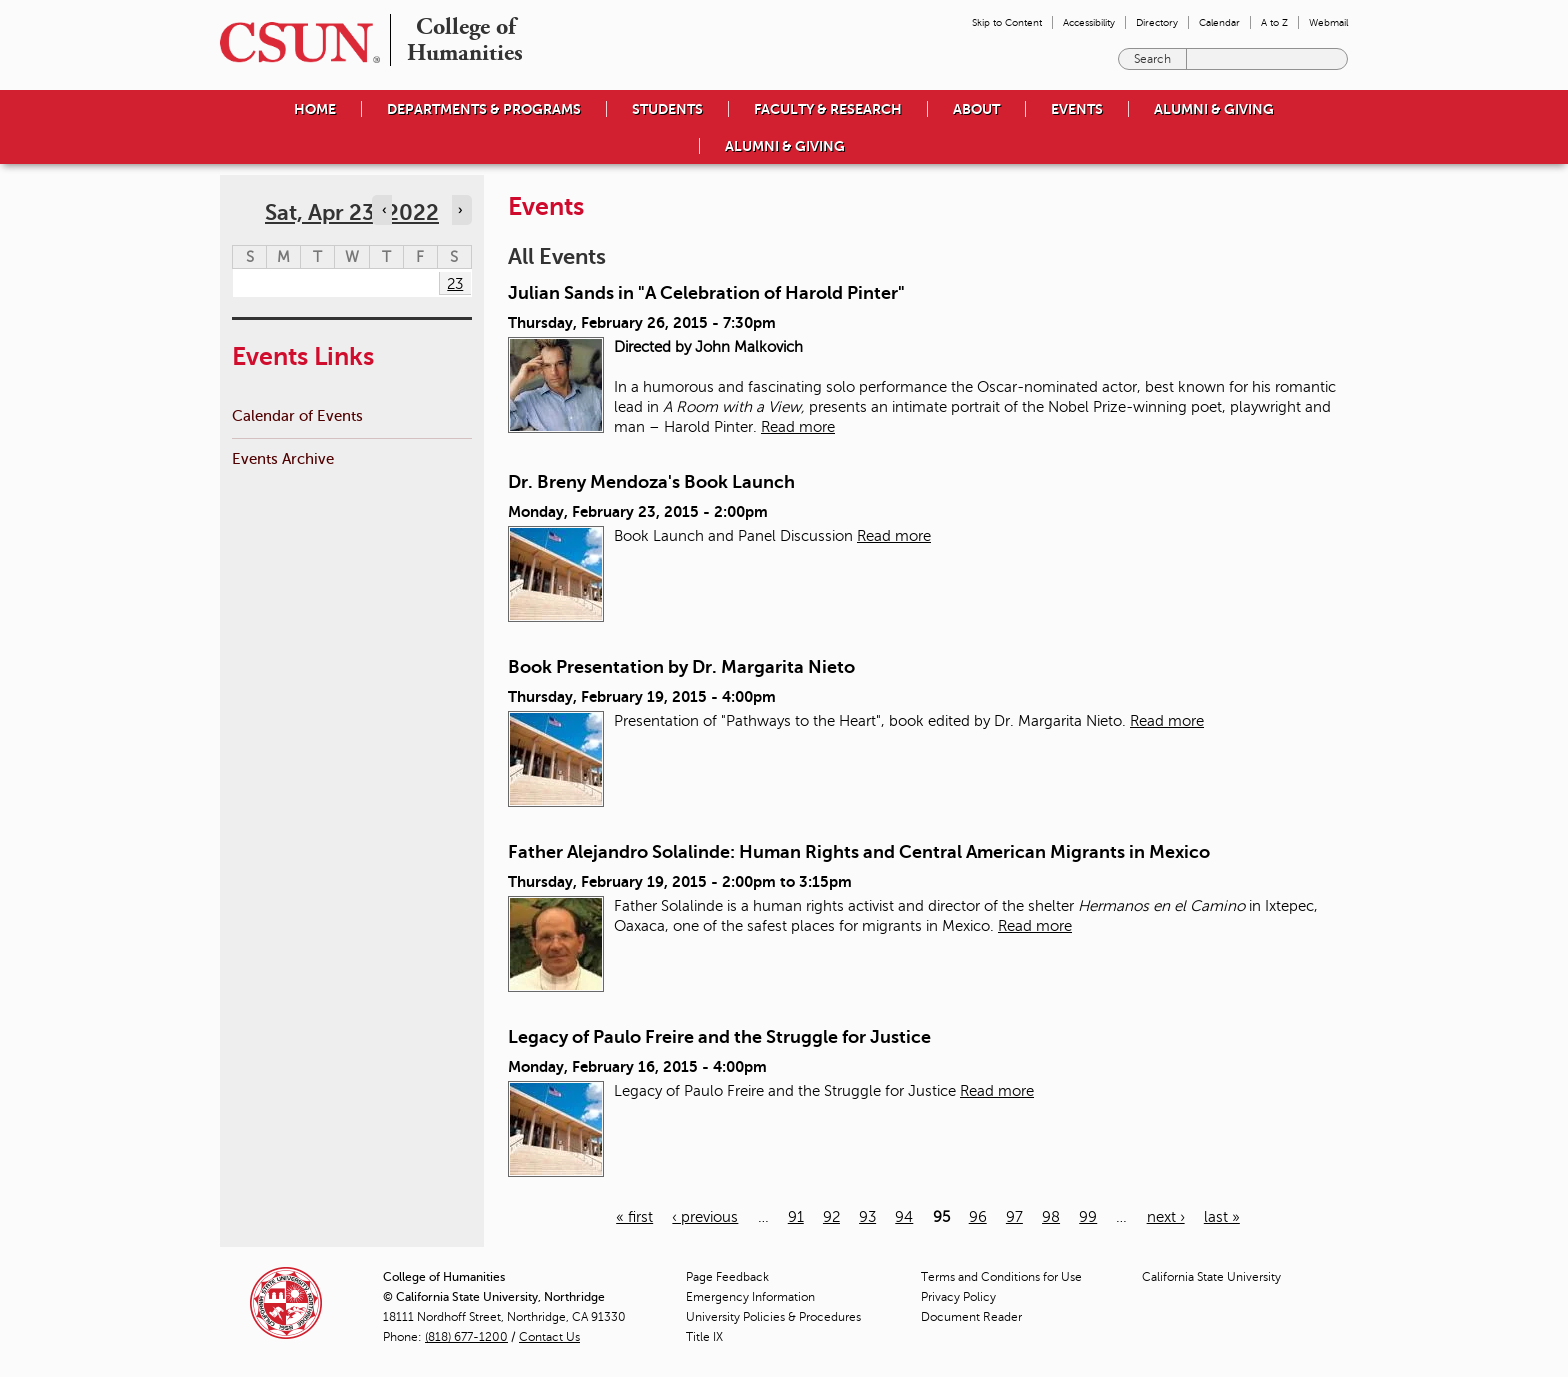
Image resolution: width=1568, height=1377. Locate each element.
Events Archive (283, 458)
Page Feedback (727, 1277)
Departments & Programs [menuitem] (484, 109)
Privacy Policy (958, 1297)
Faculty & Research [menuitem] (828, 109)
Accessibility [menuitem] (1089, 22)
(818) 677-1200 (466, 1337)
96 (978, 1217)
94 (904, 1217)
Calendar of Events (297, 415)
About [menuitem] (976, 109)
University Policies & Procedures (773, 1317)
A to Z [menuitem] (1274, 22)
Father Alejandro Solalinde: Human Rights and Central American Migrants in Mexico (859, 852)
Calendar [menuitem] (1219, 22)
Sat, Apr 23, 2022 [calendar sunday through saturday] (352, 212)
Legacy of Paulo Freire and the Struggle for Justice (719, 1037)
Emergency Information (750, 1297)
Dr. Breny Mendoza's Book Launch (651, 482)
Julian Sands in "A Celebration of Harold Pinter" (706, 293)
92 (831, 1217)
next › (1166, 1217)
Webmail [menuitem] (1328, 22)
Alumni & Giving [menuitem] (1214, 109)
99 (1088, 1217)
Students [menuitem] (667, 109)
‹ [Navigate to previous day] (384, 210)
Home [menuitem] (315, 109)
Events (1077, 109)
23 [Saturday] (455, 284)
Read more (798, 427)
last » (1222, 1217)
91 (796, 1217)
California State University (1211, 1277)
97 (1014, 1217)
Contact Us (549, 1337)
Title (704, 1337)
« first (634, 1217)
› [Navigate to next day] (460, 210)
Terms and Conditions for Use (1001, 1277)
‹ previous (705, 1217)
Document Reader (971, 1317)
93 (867, 1217)
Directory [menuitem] (1157, 22)
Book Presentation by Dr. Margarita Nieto (681, 667)
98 (1051, 1217)
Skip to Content (1007, 22)
